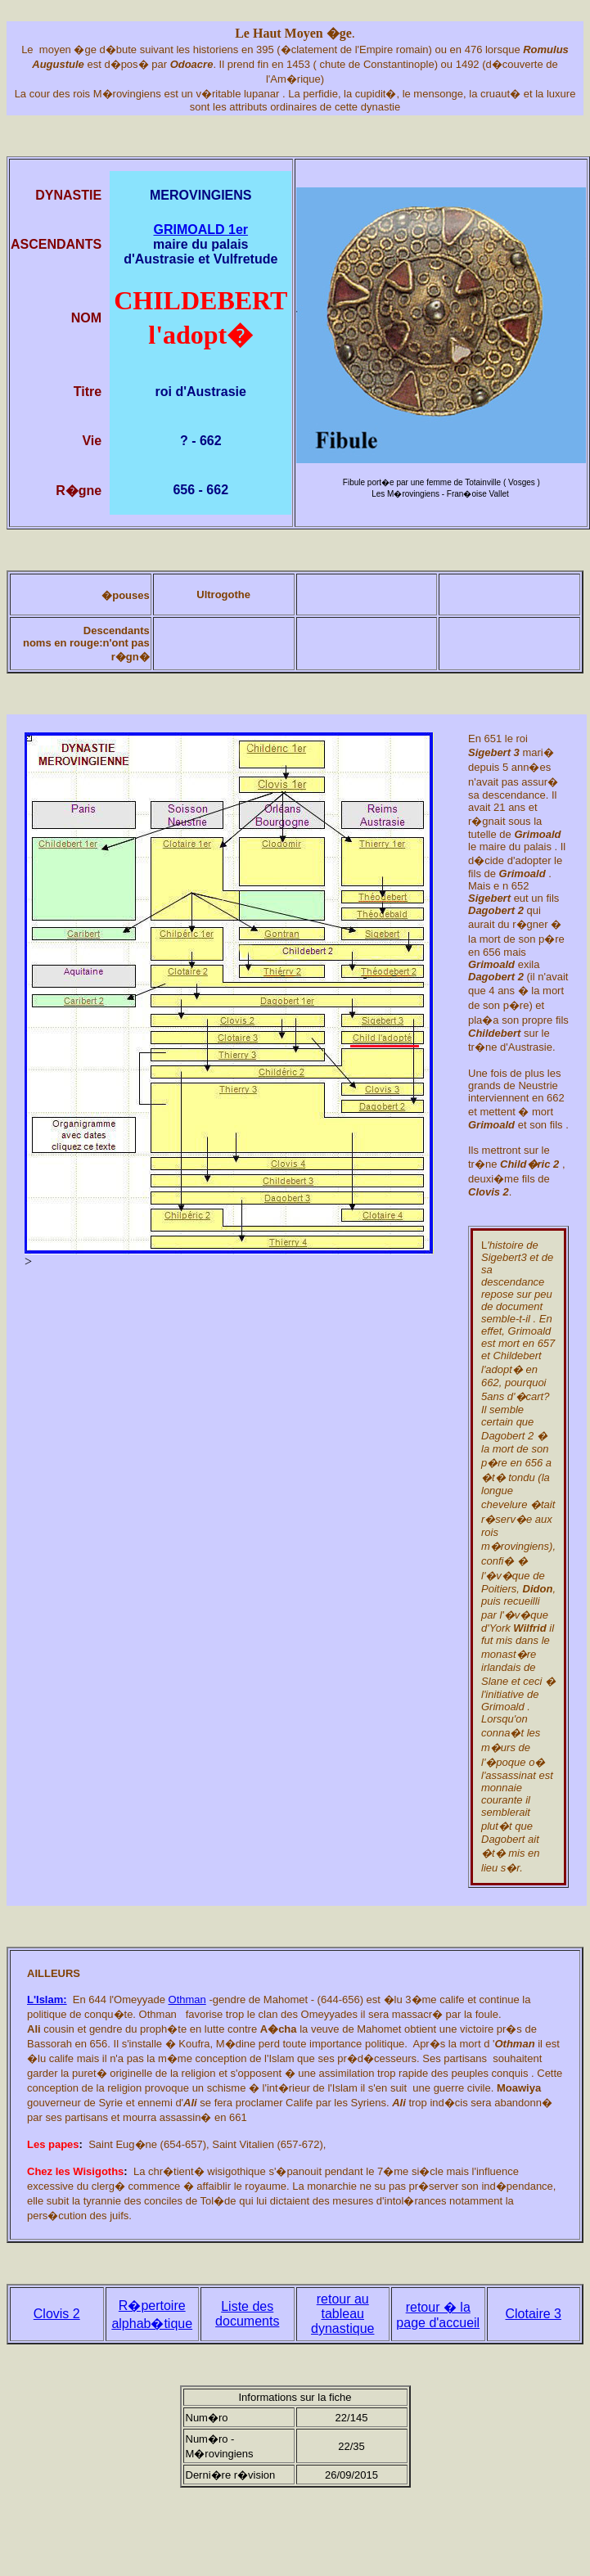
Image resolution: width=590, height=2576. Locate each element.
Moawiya (519, 2088)
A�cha (278, 2029)
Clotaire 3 (533, 2314)
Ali (34, 2029)
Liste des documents (247, 2313)
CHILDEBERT (200, 300)
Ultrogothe (223, 594)
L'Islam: (47, 1999)
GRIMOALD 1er (200, 229)
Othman (187, 1999)
